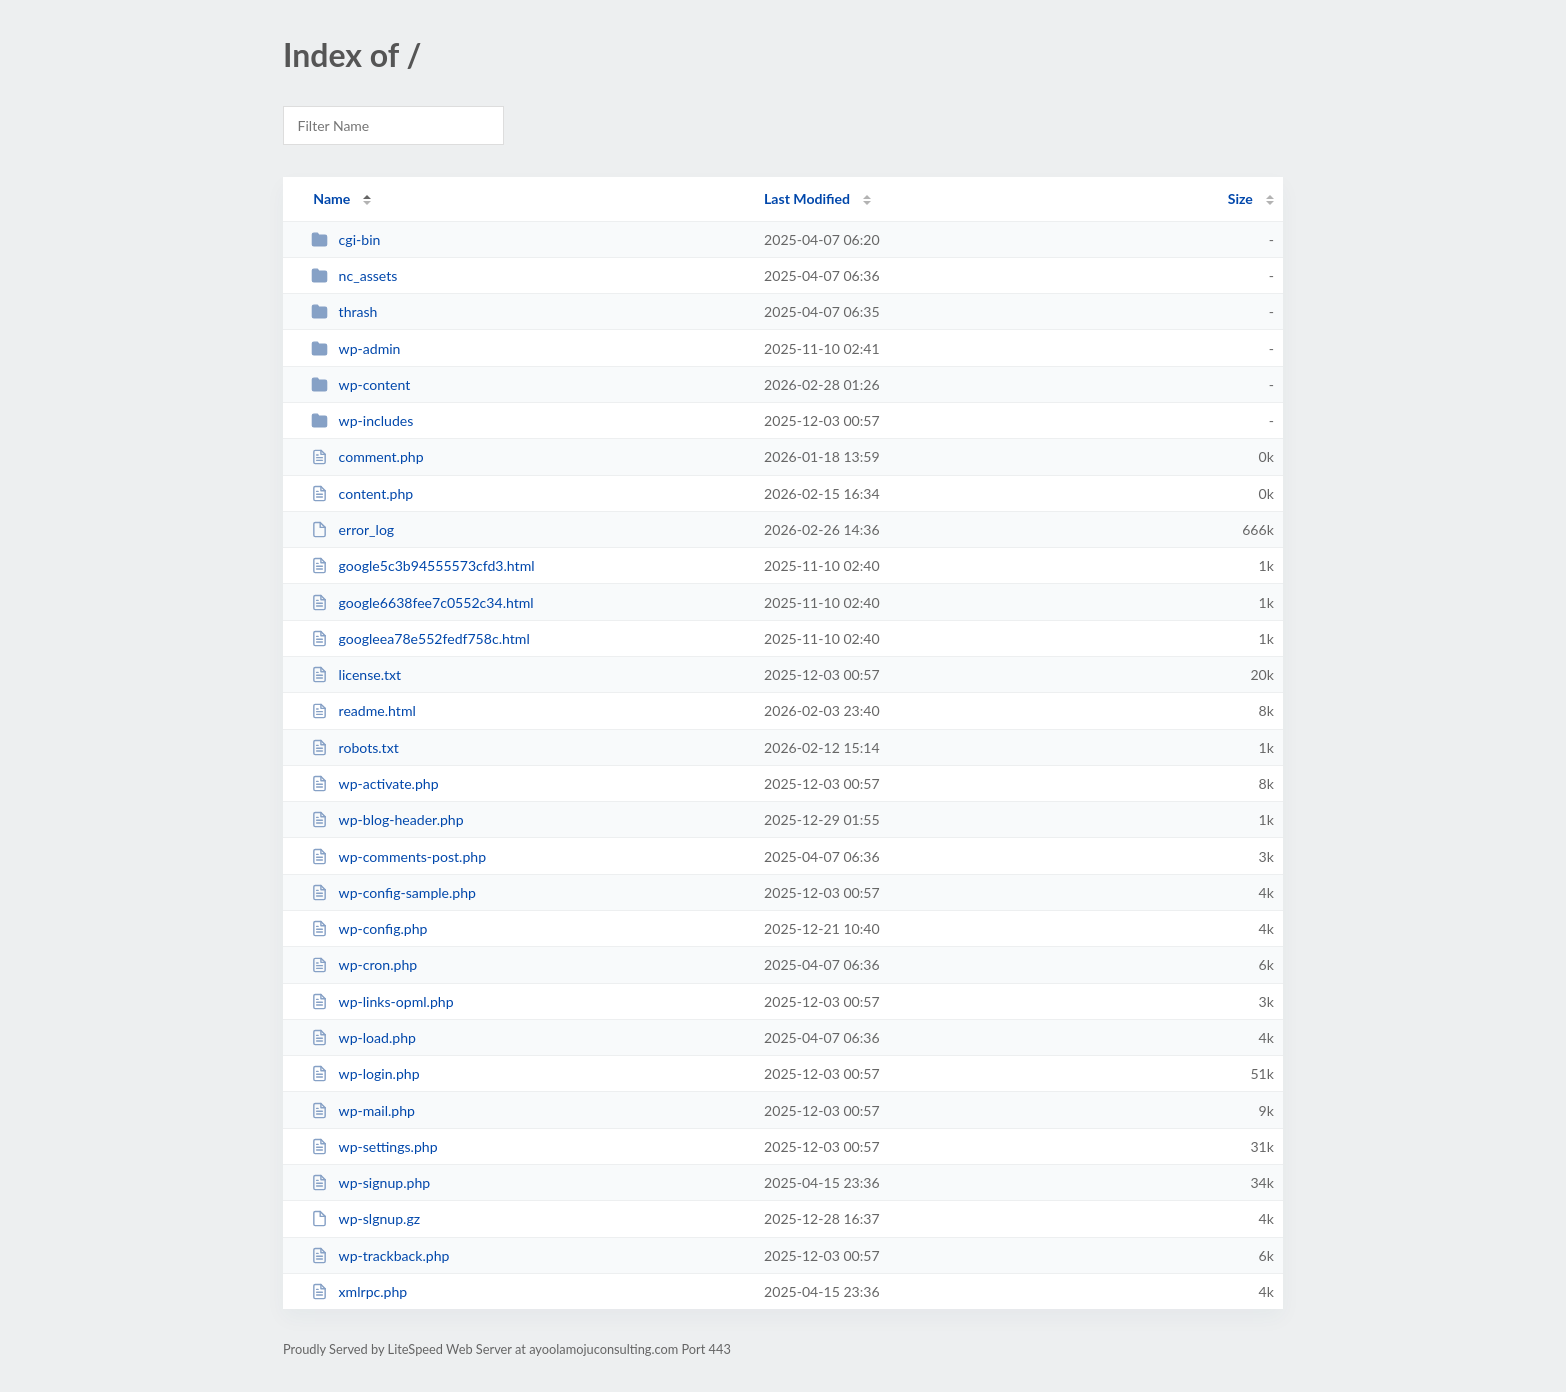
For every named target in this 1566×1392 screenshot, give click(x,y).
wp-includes (362, 420)
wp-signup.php (370, 1182)
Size (1240, 198)
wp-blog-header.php (387, 819)
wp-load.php (363, 1037)
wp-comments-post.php (398, 856)
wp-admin (355, 348)
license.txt (356, 674)
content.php (362, 493)
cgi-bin (345, 239)
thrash (344, 311)
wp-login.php (365, 1073)
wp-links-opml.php (382, 1001)
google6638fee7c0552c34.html (422, 602)
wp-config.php (369, 928)
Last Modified (807, 198)
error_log (352, 529)
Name (331, 198)
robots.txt (355, 747)
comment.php (367, 456)
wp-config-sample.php (393, 892)
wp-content (360, 384)
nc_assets (354, 275)
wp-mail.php (363, 1110)
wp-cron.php (364, 964)
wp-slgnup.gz (365, 1218)
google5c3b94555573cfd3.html (422, 565)
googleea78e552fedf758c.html (420, 638)
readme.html (363, 710)
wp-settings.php (374, 1146)
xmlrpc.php (359, 1291)
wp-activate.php (374, 783)
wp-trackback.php (380, 1255)
